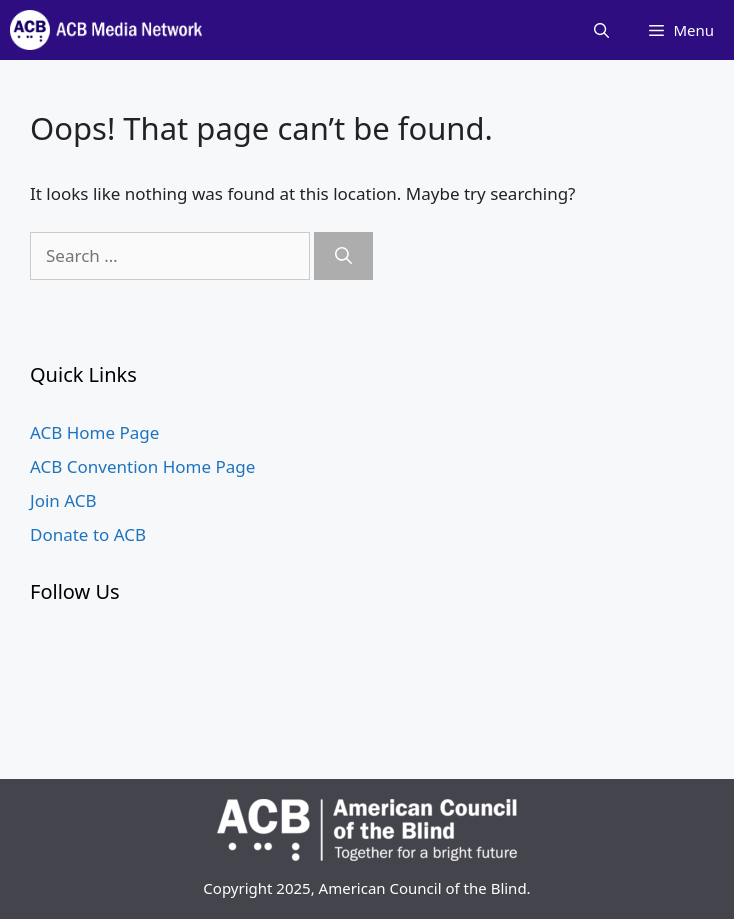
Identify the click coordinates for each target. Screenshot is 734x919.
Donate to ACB (88, 534)
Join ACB (63, 500)
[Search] (343, 256)
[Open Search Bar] (601, 30)
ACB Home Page (94, 432)
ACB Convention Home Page (142, 466)
